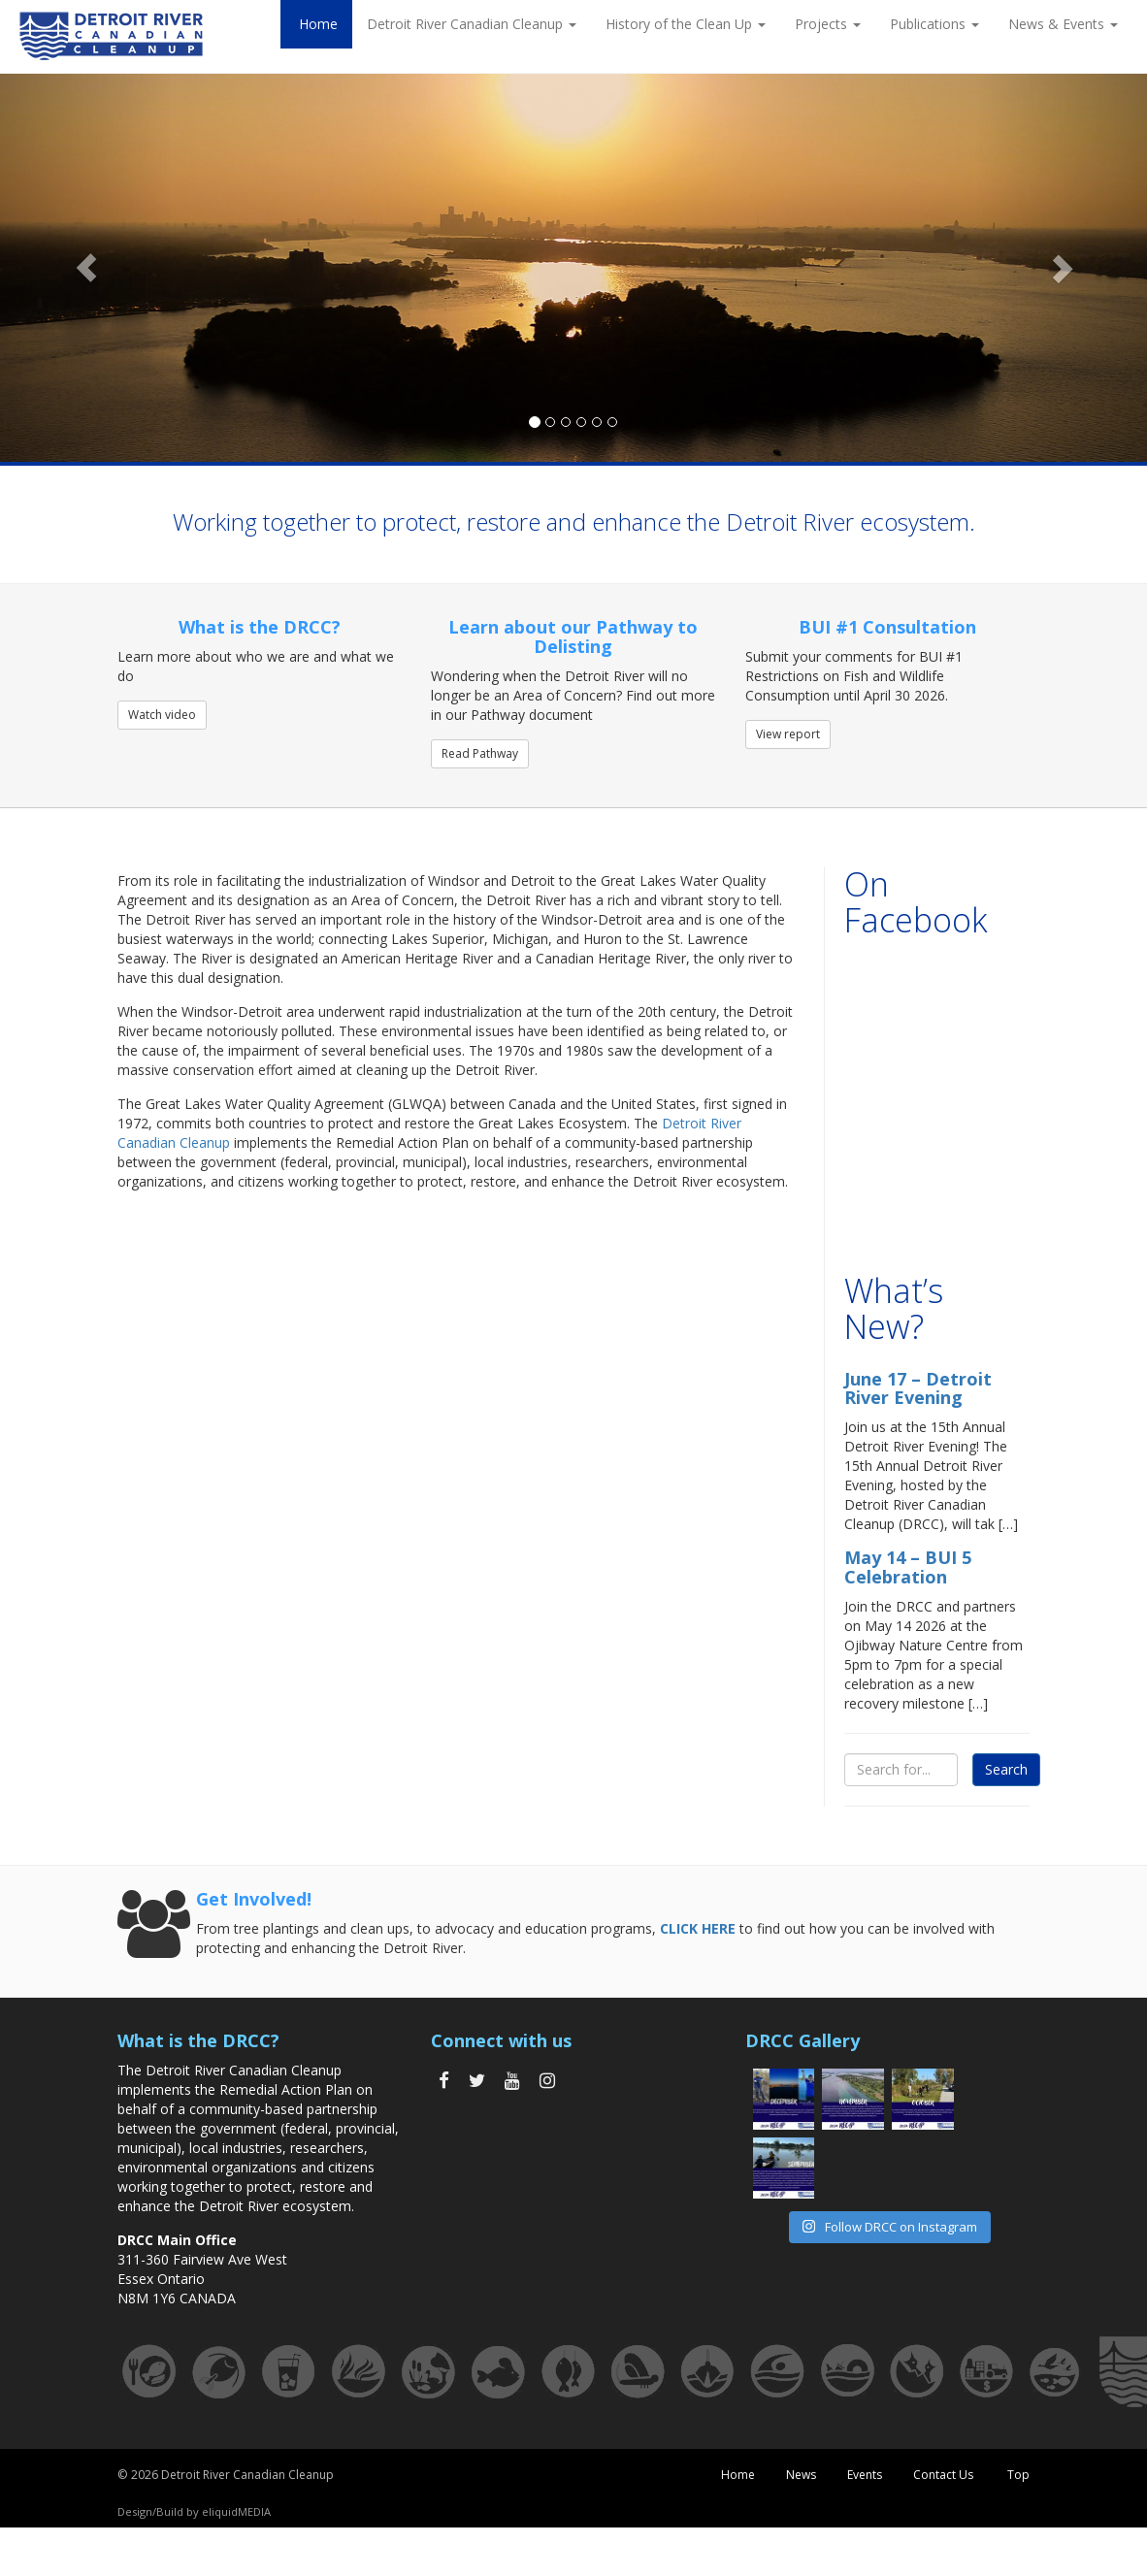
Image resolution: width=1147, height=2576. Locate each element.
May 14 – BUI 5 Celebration (907, 1567)
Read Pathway (480, 753)
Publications (934, 24)
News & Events (1063, 24)
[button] (86, 268)
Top (1017, 2474)
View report (788, 734)
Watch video (162, 714)
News (801, 2474)
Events (864, 2474)
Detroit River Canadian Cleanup (471, 24)
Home (316, 24)
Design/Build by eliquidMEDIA (194, 2511)
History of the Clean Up (686, 24)
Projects (828, 24)
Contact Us (943, 2474)
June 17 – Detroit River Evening (918, 1388)
